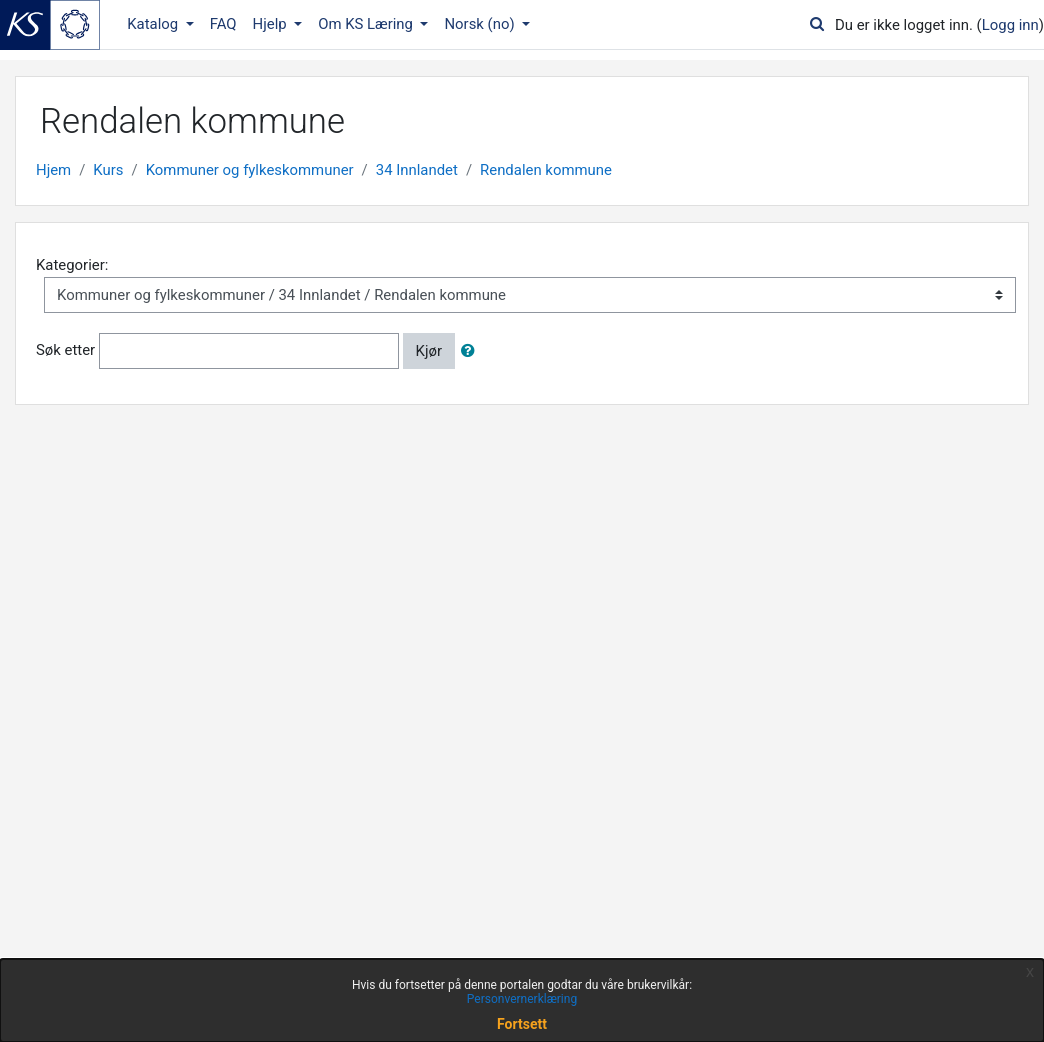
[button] (472, 351)
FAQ (223, 24)
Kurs (108, 170)
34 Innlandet (417, 170)
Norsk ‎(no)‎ (481, 24)
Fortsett (522, 1024)
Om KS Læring (367, 24)
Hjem (53, 170)
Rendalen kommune (546, 170)
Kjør (429, 351)
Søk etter (65, 350)
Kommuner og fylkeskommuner (250, 170)
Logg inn (1010, 25)
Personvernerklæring (522, 999)
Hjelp (272, 24)
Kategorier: (72, 265)
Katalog (154, 24)
